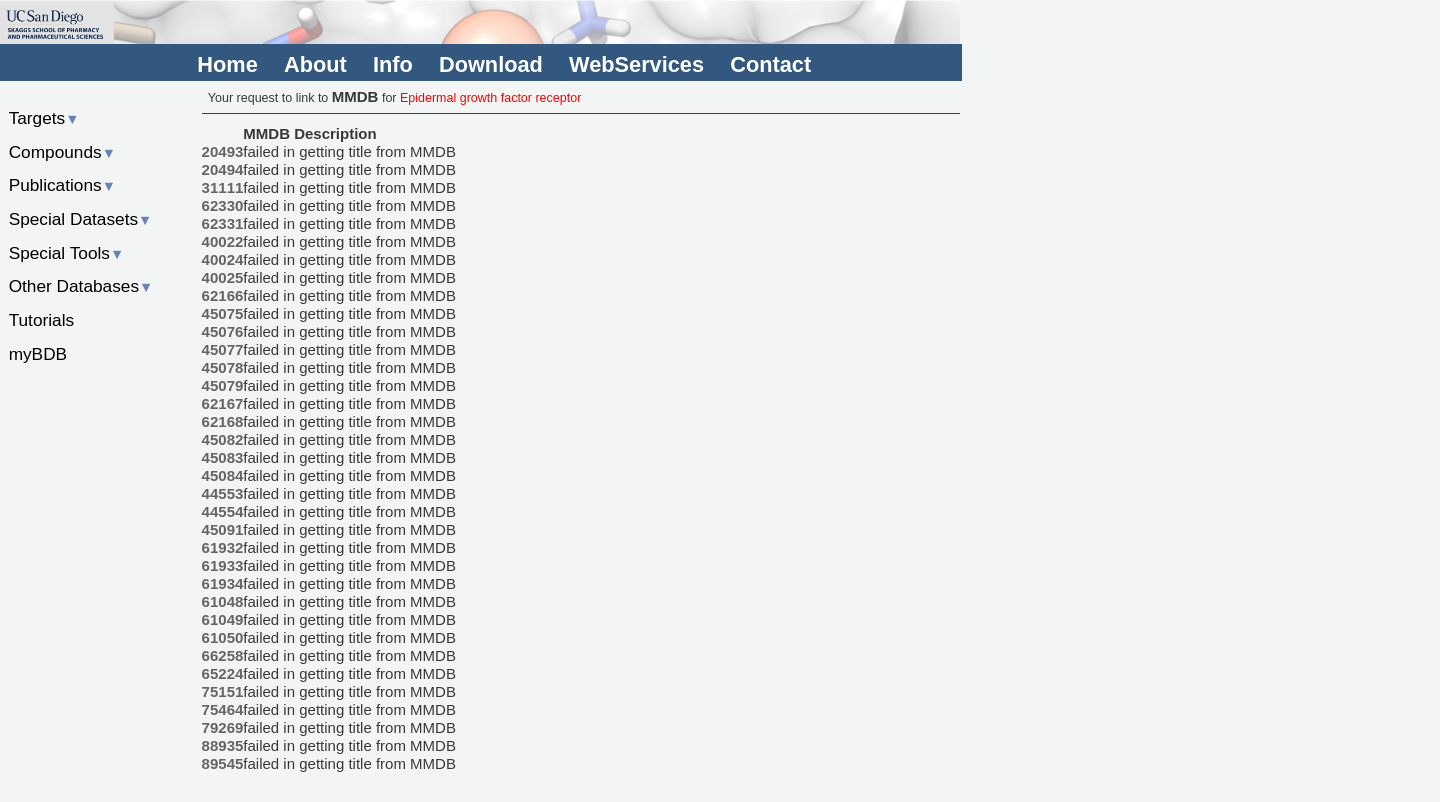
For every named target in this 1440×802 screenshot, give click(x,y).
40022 (223, 241)
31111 (223, 187)
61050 (223, 637)
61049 (223, 619)
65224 (223, 673)
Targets (44, 118)
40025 (223, 277)
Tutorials (42, 320)
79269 (223, 727)
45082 (223, 439)
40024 (223, 259)
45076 (223, 331)
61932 (223, 547)
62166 (223, 295)
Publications (62, 185)
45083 (223, 457)
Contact (770, 64)
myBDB (38, 354)
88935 (223, 745)
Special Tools (67, 253)
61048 (223, 601)
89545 (223, 763)
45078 (223, 367)
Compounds (62, 152)
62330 (223, 205)
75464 (223, 709)
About (315, 64)
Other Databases (81, 286)
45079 (223, 385)
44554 (223, 511)
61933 (223, 565)
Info (393, 64)
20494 (223, 169)
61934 (223, 583)
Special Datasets (81, 219)
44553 (223, 493)
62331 (223, 223)
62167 (223, 403)
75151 (223, 691)
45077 (223, 349)
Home (227, 64)
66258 (223, 655)
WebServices (636, 64)
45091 (223, 529)
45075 (223, 313)
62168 (223, 421)
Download (491, 64)
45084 (223, 475)
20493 (223, 151)
